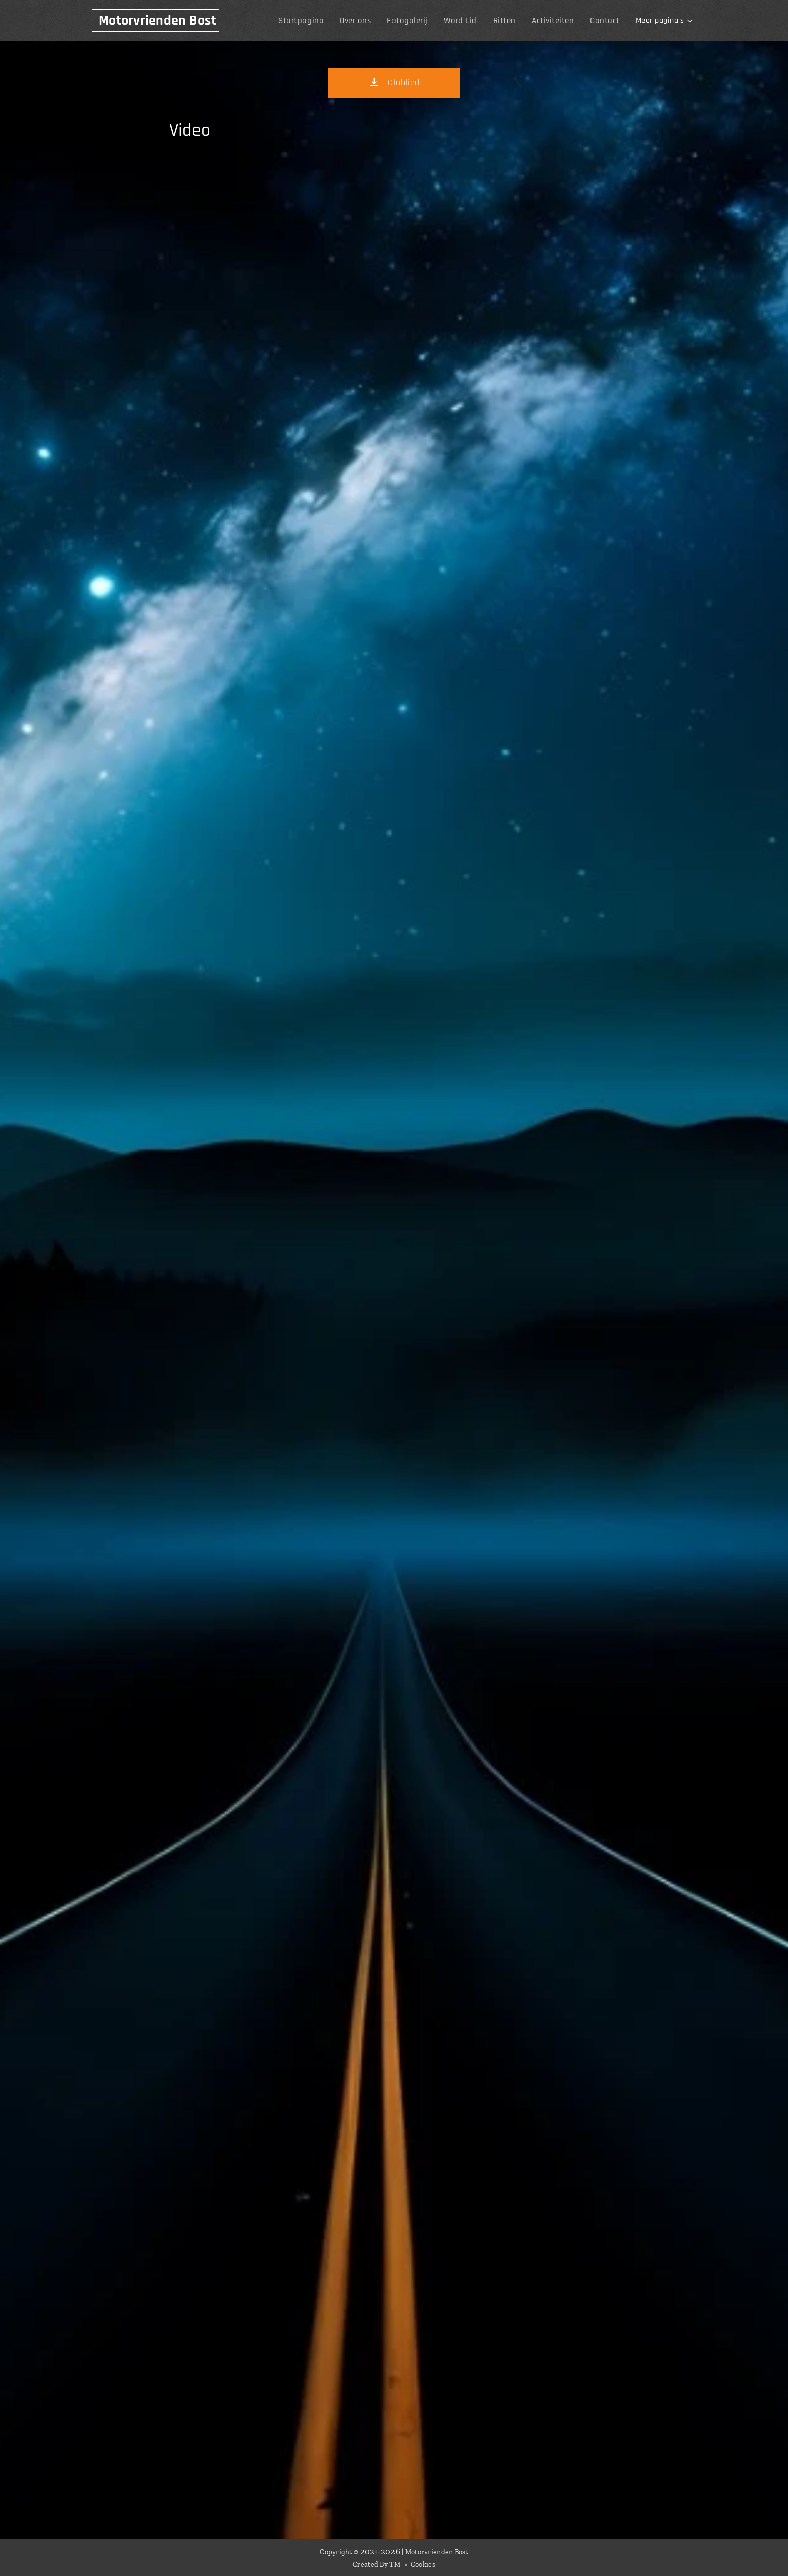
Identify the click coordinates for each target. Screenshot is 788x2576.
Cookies (423, 2564)
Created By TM (377, 2564)
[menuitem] (315, 20)
